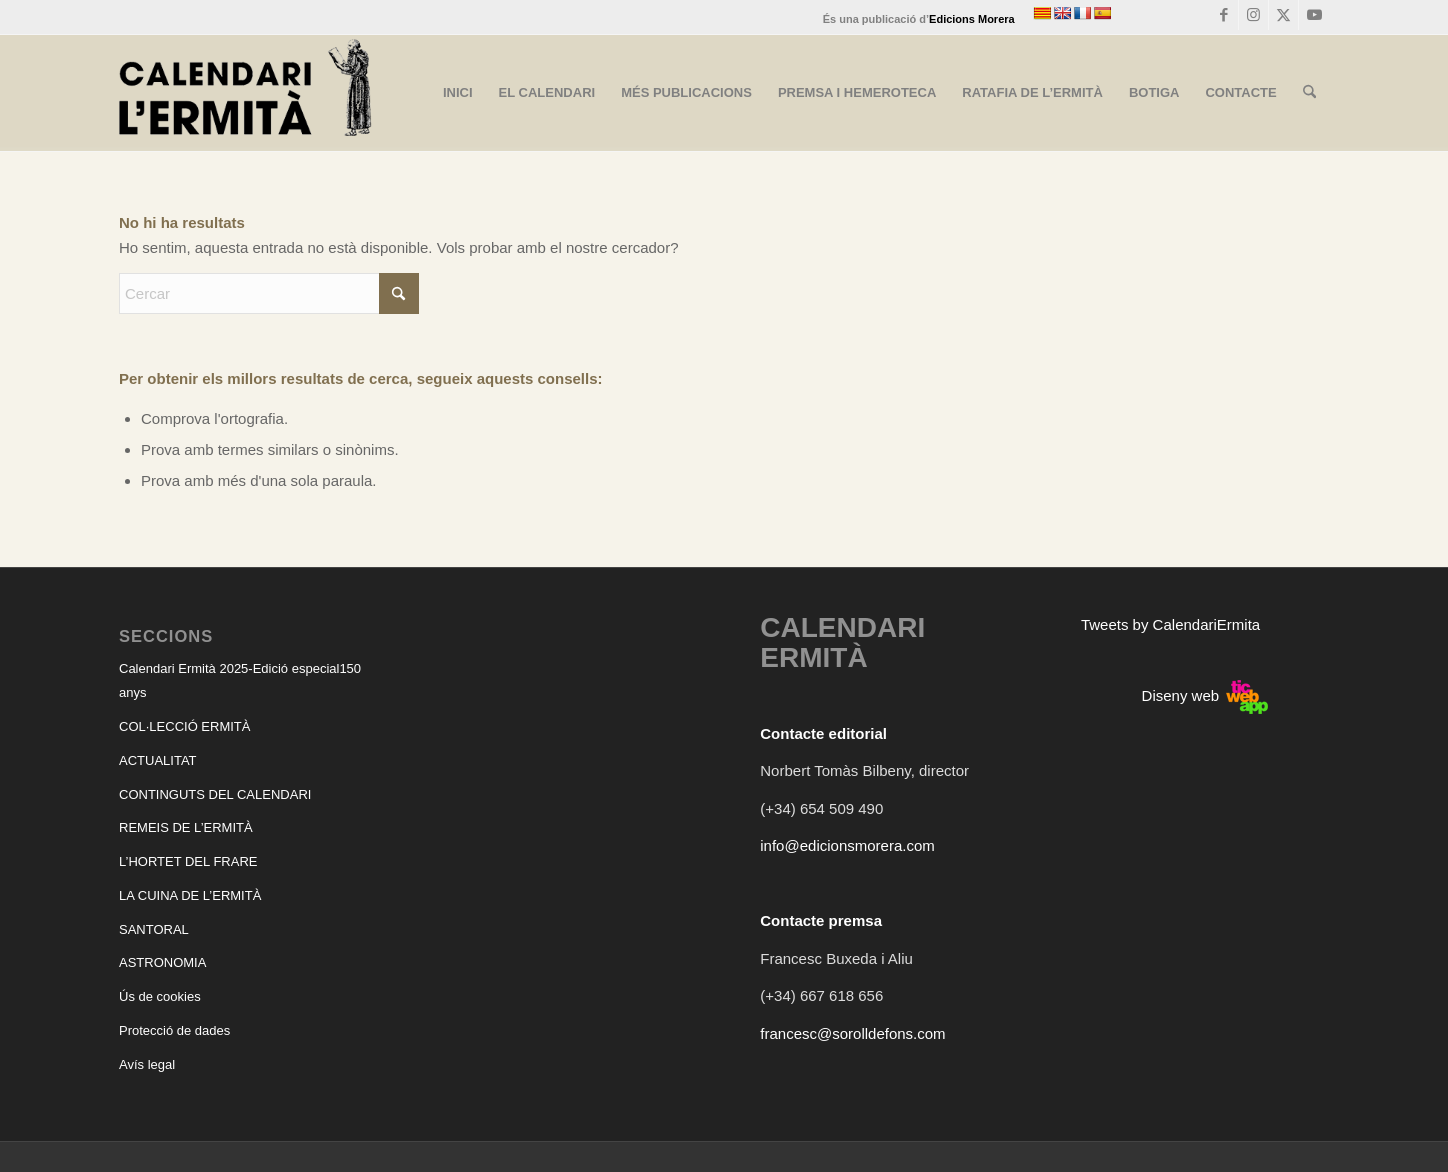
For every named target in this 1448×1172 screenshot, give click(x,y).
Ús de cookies (160, 996)
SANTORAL (154, 929)
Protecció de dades (174, 1030)
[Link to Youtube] (1314, 15)
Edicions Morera (972, 19)
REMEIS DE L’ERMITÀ (186, 827)
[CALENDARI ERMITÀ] (245, 93)
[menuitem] (458, 93)
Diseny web (1205, 695)
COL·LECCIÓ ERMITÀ (184, 726)
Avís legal (147, 1064)
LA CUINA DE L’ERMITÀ (190, 895)
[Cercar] (1309, 93)
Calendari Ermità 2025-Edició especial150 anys (240, 681)
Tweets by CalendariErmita (1170, 624)
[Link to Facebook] (1223, 15)
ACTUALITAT (158, 760)
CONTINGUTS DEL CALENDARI (215, 794)
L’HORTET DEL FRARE (188, 861)
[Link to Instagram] (1253, 15)
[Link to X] (1283, 15)
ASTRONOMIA (162, 962)
